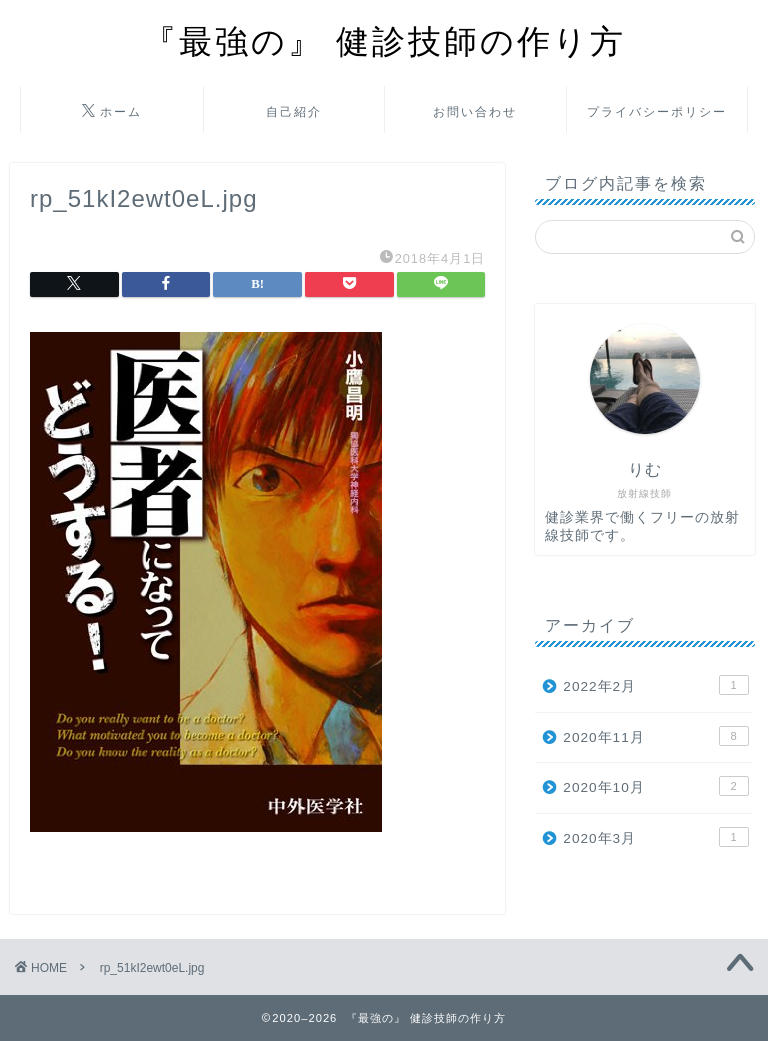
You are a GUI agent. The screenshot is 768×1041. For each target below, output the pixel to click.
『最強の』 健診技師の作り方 (384, 40)
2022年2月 (655, 685)
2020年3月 (655, 837)
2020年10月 (655, 786)
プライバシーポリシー (657, 111)
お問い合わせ (475, 111)
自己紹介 (294, 111)
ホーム (112, 112)
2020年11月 (655, 736)
